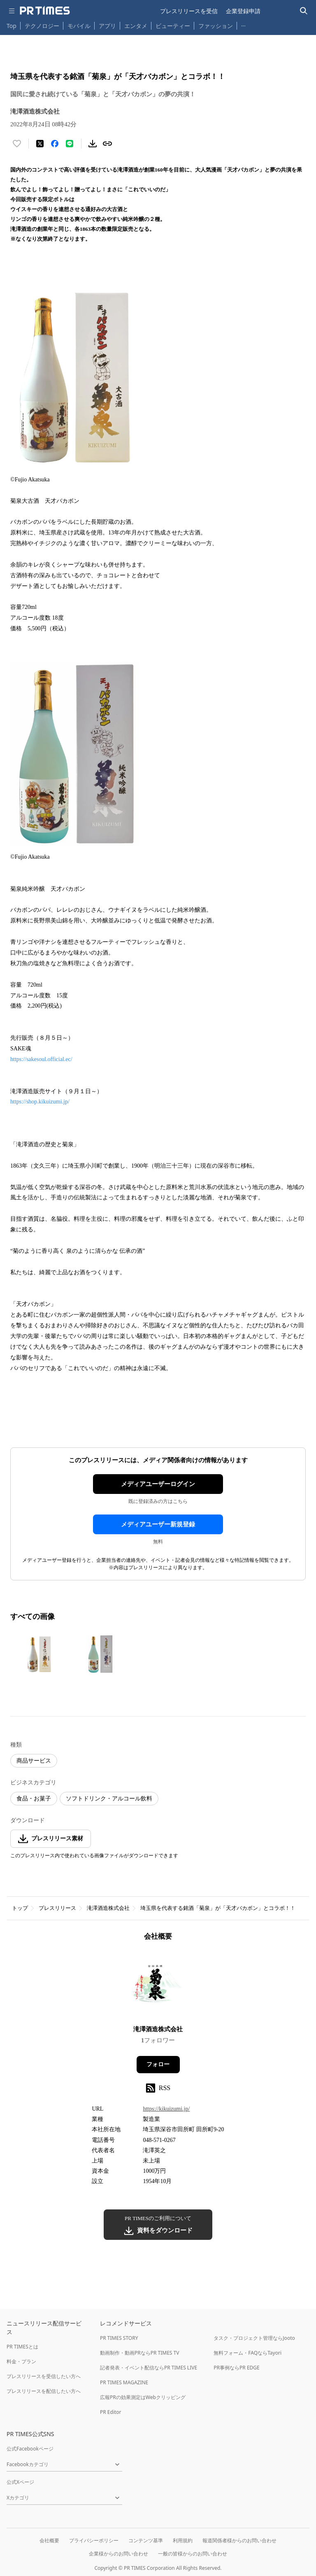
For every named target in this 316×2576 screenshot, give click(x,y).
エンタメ (135, 26)
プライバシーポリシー (93, 2540)
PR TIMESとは (22, 2346)
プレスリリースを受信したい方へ (44, 2376)
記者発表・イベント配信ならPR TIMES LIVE (148, 2367)
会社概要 (49, 2540)
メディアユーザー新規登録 (158, 1524)
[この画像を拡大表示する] (39, 1654)
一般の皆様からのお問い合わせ (192, 2553)
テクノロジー (42, 26)
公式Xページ (20, 2481)
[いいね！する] (16, 143)
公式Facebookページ (30, 2448)
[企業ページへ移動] (158, 1986)
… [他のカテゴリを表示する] (243, 24)
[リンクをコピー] (107, 143)
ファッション (215, 26)
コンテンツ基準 (145, 2540)
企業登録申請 (243, 11)
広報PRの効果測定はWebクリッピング (143, 2397)
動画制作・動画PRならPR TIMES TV (139, 2352)
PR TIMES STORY (119, 2337)
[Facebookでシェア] (54, 143)
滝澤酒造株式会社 (108, 1908)
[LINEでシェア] (69, 143)
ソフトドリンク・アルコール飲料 (109, 1799)
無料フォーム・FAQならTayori (247, 2352)
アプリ (107, 26)
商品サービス (33, 1761)
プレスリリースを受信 (189, 11)
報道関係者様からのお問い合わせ (239, 2540)
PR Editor (110, 2412)
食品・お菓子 (33, 1799)
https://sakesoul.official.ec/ (41, 1059)
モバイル (79, 26)
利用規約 (183, 2540)
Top (11, 26)
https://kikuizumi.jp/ (166, 2109)
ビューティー (173, 26)
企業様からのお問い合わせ (118, 2553)
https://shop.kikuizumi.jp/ (40, 1102)
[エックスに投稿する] (39, 143)
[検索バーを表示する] (303, 10)
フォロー (158, 2064)
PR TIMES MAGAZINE (124, 2382)
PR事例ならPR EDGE (236, 2367)
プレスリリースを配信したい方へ (44, 2391)
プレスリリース (57, 1908)
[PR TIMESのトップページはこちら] (45, 11)
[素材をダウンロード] (92, 143)
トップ (20, 1908)
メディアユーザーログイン (158, 1484)
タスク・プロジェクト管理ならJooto (254, 2337)
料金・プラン (21, 2361)
